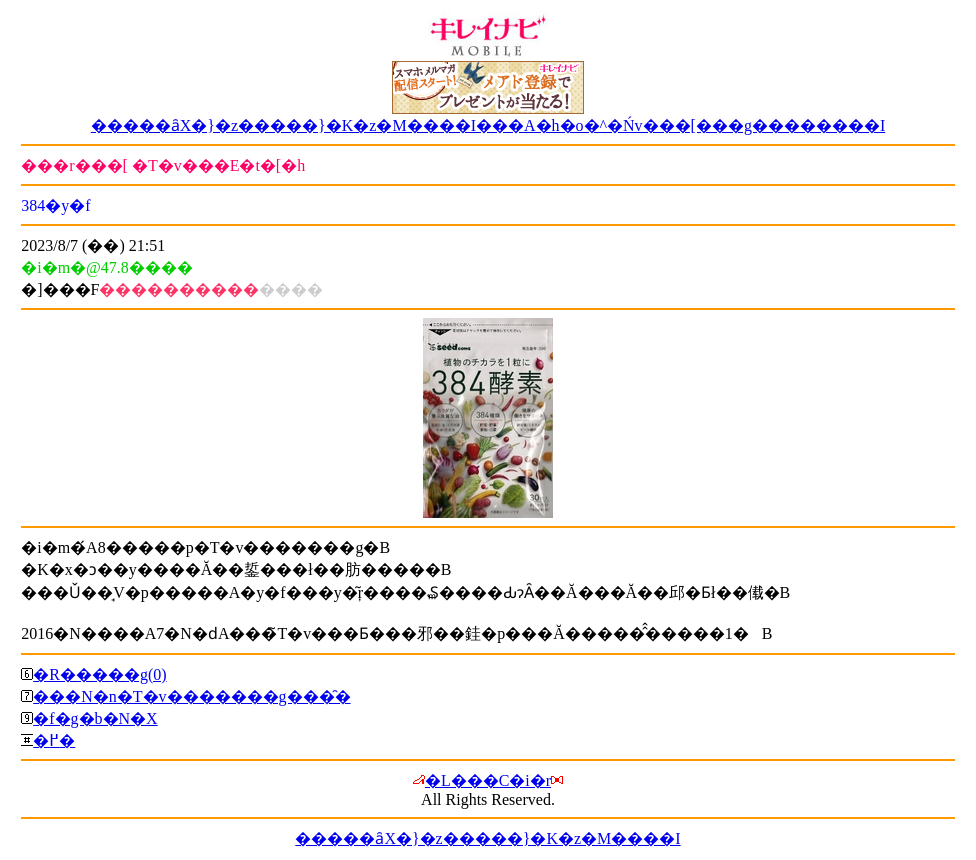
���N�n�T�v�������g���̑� (191, 696)
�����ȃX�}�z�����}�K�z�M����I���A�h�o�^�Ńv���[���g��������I (488, 125)
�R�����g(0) (99, 674)
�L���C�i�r (488, 780)
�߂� (54, 740)
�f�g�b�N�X (95, 718)
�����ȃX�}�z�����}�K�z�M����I (487, 838)
